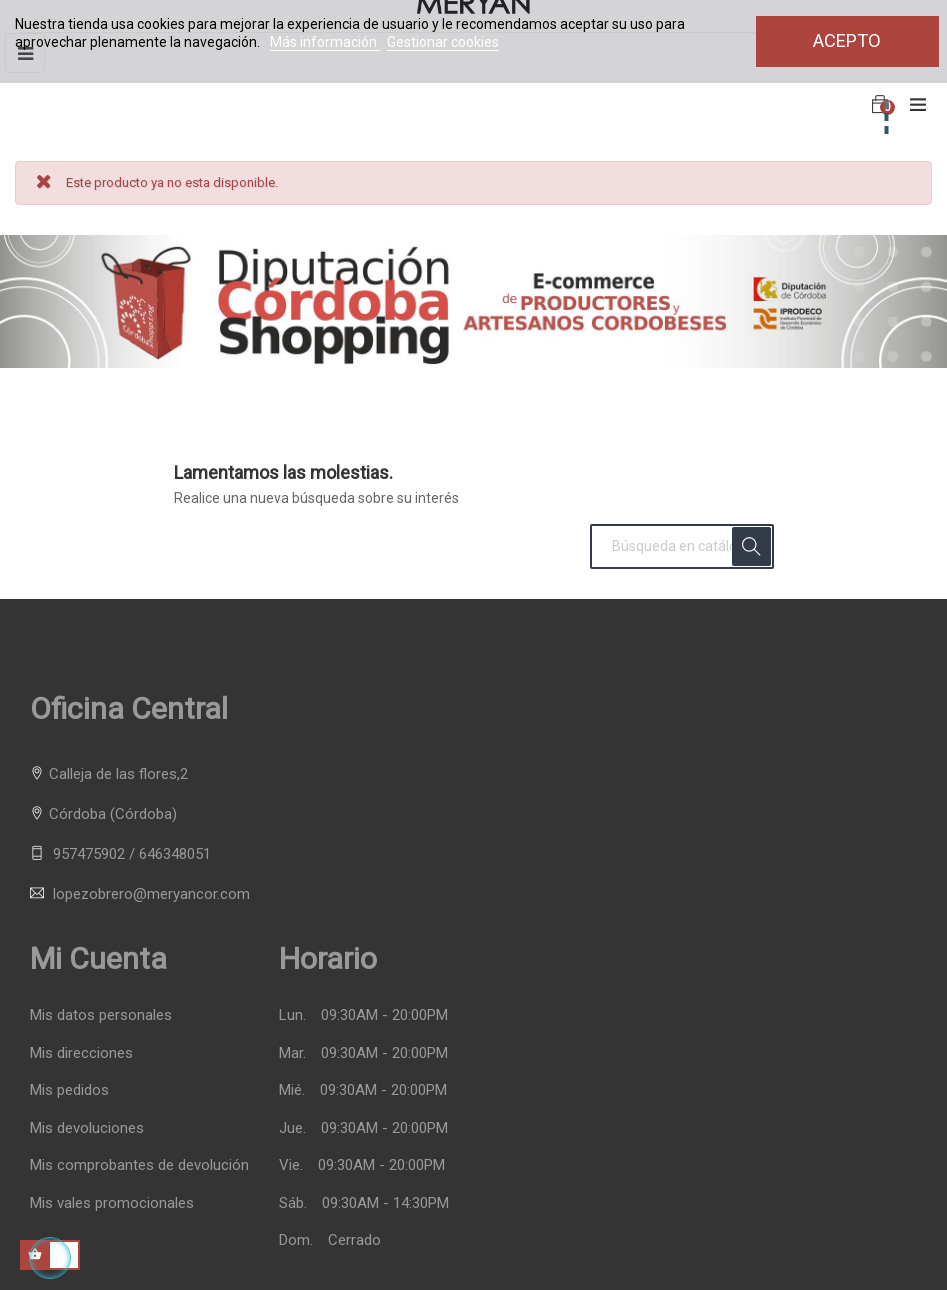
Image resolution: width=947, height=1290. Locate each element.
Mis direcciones (81, 1053)
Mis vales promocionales (112, 1203)
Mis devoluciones (87, 1128)
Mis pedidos (69, 1090)
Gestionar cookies (443, 42)
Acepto (847, 40)
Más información (325, 42)
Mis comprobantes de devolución (139, 1165)
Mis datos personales (101, 1015)
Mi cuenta (98, 958)
